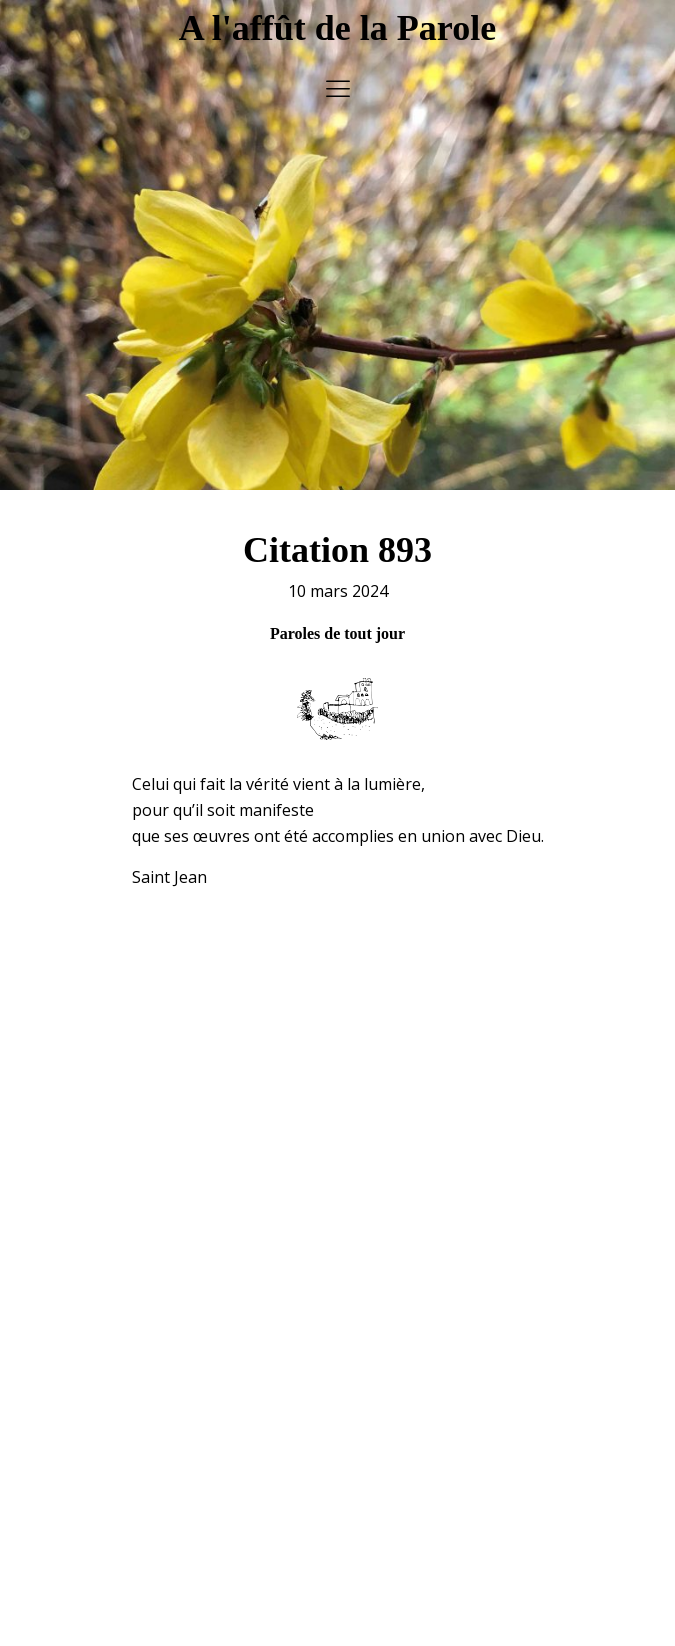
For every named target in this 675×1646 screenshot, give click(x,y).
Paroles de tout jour (337, 608)
